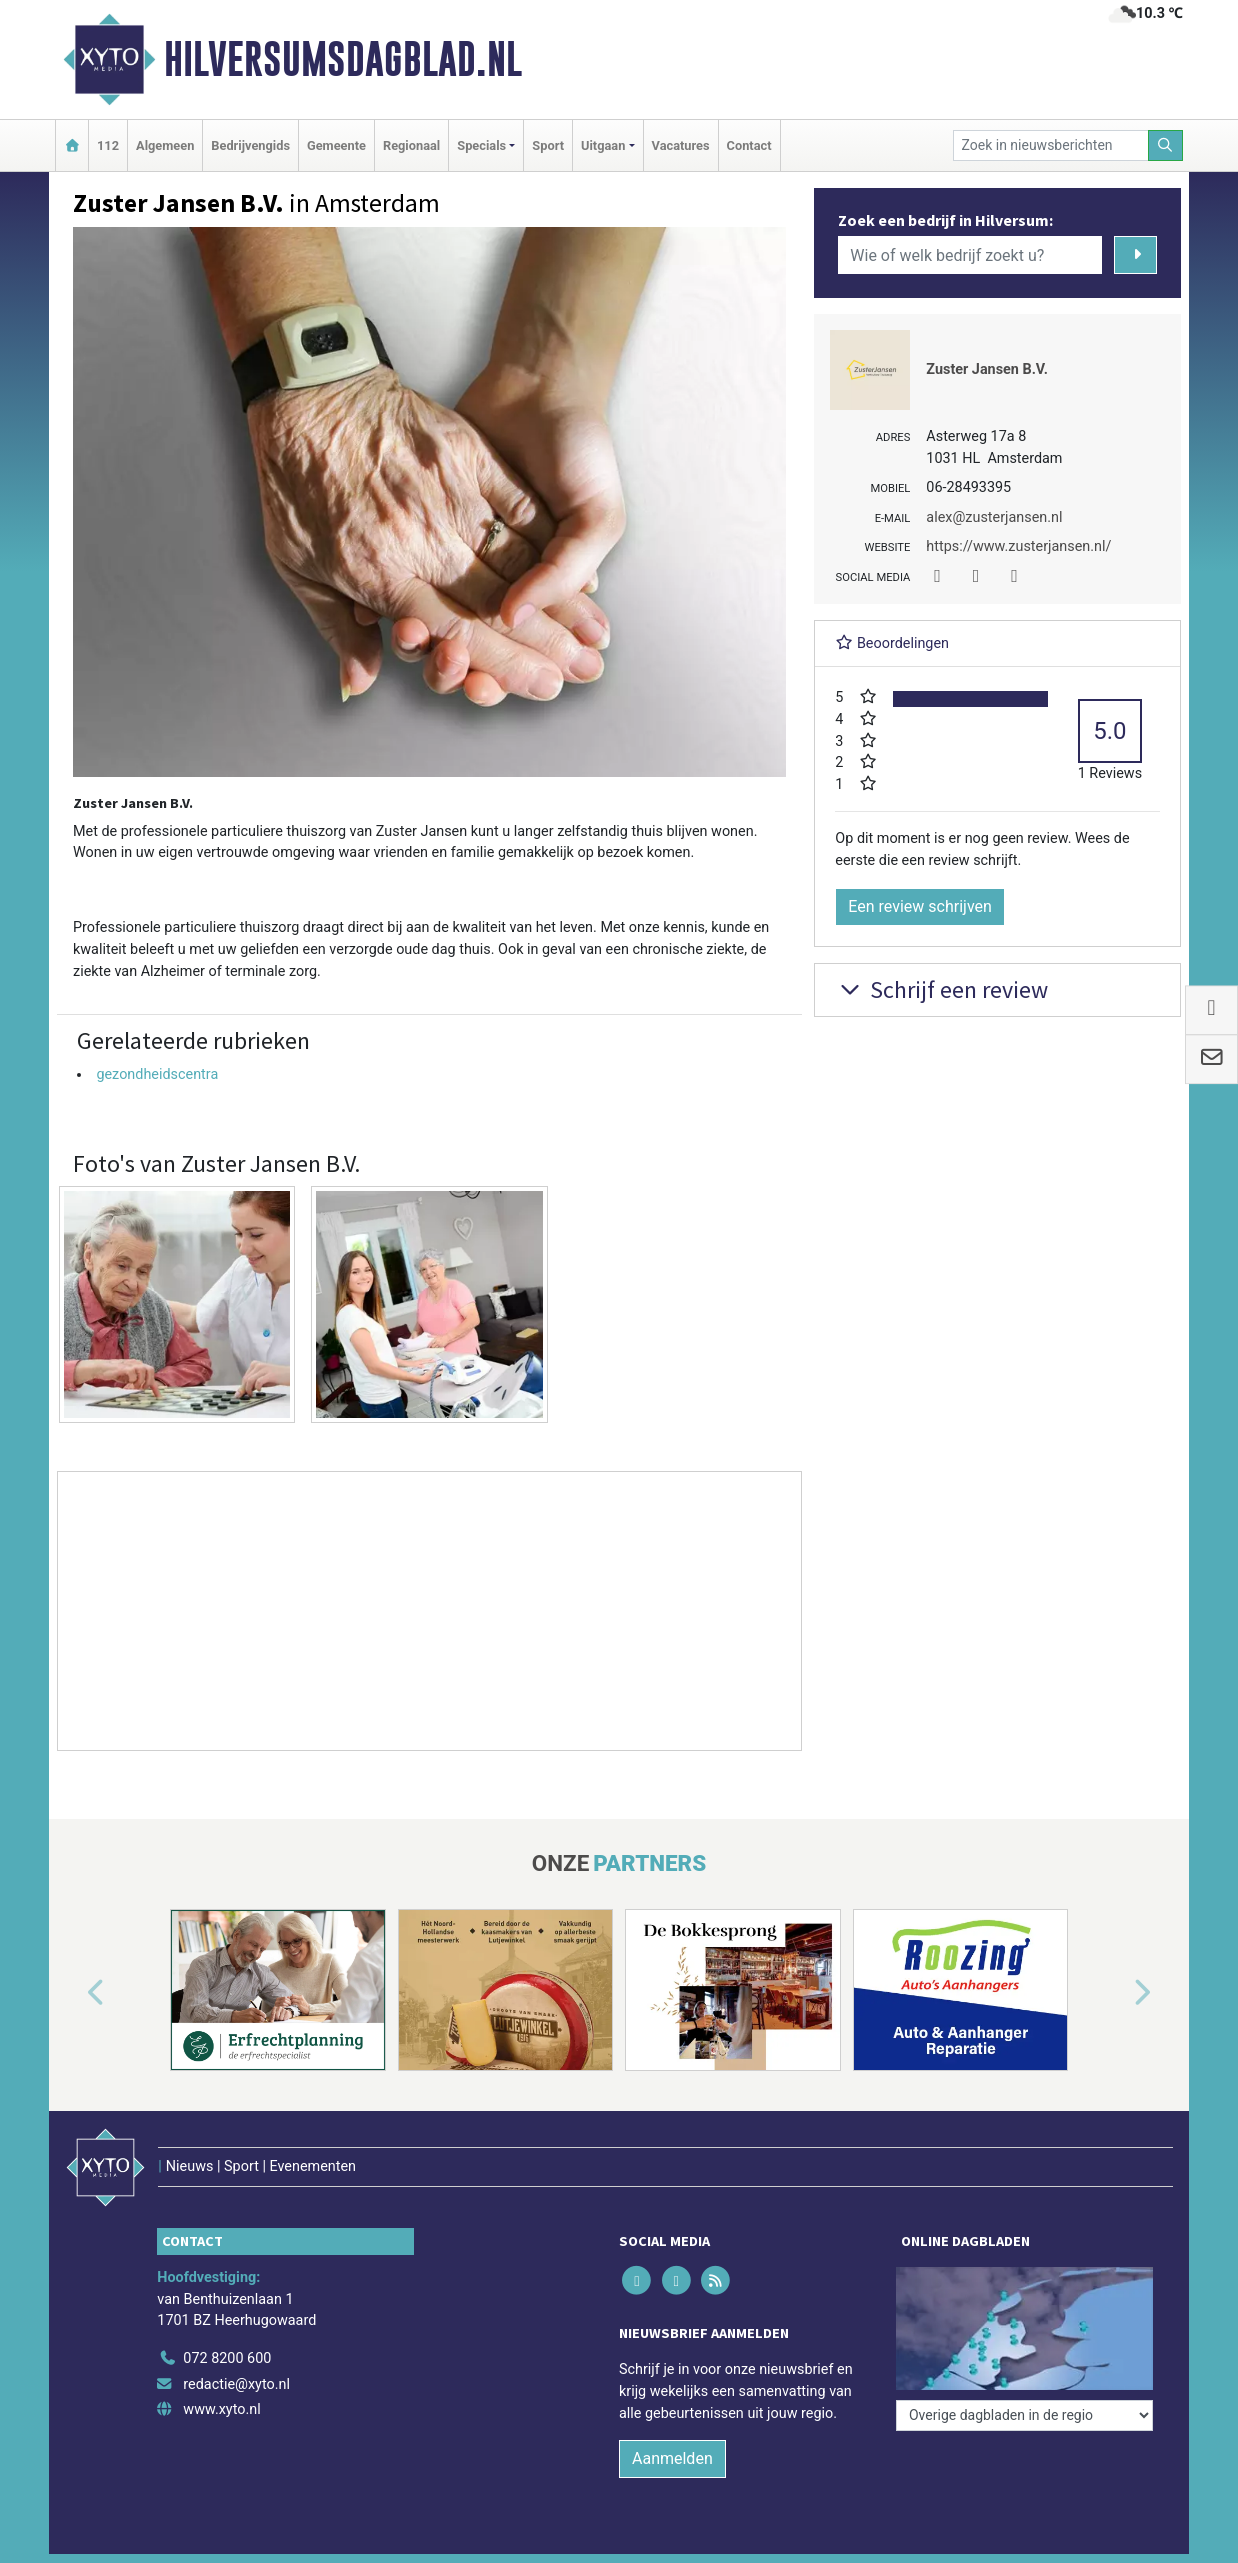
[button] (73, 1994)
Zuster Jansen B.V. (987, 369)
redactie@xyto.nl (236, 2384)
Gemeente (336, 145)
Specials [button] (481, 145)
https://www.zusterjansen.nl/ (1018, 546)
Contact (749, 145)
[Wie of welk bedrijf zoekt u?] (970, 255)
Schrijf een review (941, 989)
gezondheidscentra (157, 1074)
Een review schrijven (920, 906)
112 (108, 145)
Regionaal (411, 145)
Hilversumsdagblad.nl (343, 59)
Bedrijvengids (250, 145)
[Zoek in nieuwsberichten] (1051, 145)
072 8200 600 (227, 2358)
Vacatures (681, 145)
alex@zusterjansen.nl (994, 517)
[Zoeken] (1166, 145)
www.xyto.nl (221, 2409)
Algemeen (165, 145)
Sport (548, 145)
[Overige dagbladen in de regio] (1024, 2415)
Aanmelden (672, 2458)
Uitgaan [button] (603, 145)
